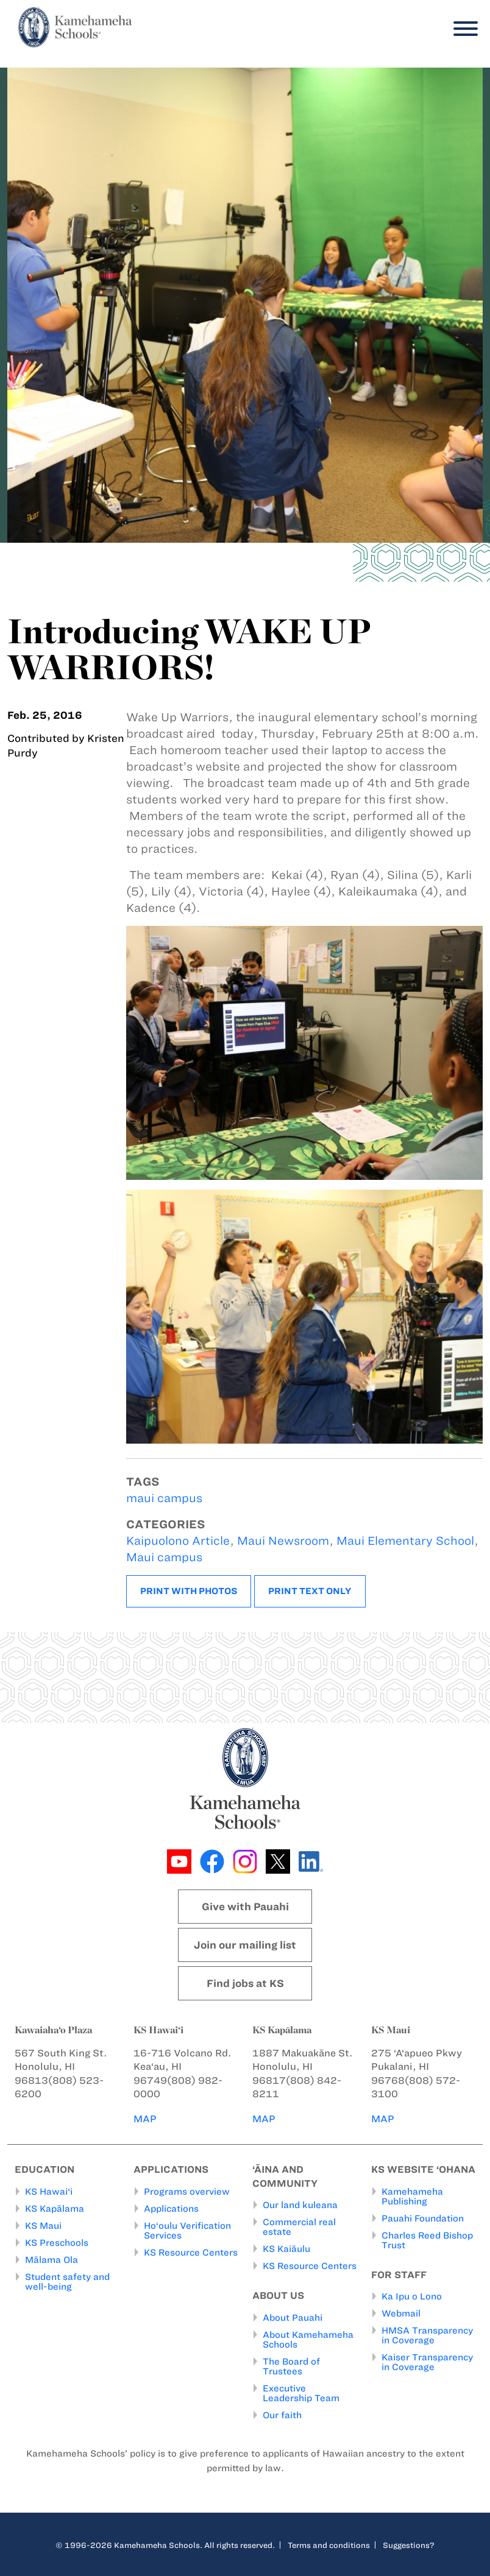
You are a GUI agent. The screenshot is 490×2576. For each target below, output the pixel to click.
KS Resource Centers (191, 2252)
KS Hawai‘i (49, 2192)
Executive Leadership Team (301, 2393)
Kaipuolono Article (178, 1540)
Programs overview (187, 2192)
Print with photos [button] (188, 1591)
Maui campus (164, 1557)
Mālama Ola (51, 2260)
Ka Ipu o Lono (412, 2296)
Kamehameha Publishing (412, 2196)
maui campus (164, 1498)
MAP (145, 2119)
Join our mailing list (245, 1944)
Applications (171, 2209)
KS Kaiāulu (286, 2249)
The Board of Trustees (291, 2366)
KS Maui (43, 2226)
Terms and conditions (329, 2545)
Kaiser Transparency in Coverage (427, 2362)
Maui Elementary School (405, 1540)
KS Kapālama (54, 2209)
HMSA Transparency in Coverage (427, 2335)
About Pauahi (292, 2318)
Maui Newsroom (283, 1540)
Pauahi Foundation (423, 2218)
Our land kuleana (300, 2205)
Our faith (282, 2415)
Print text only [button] (310, 1591)
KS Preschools (56, 2243)
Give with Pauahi (245, 1906)
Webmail (401, 2313)
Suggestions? (409, 2545)
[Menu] (462, 29)
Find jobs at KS (245, 1983)
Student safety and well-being (67, 2282)
